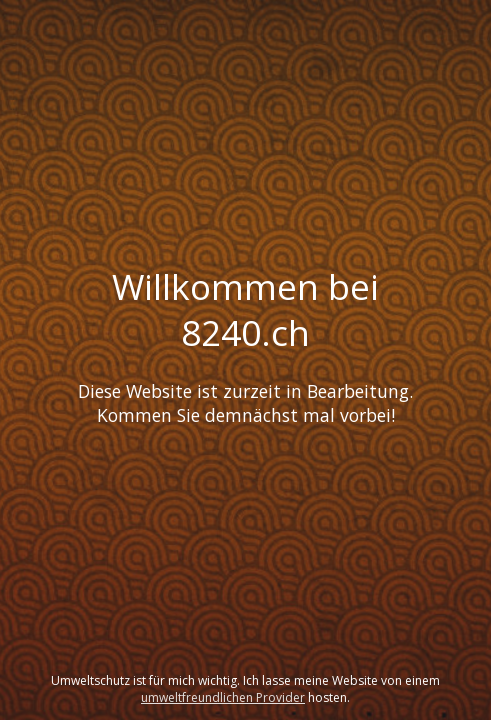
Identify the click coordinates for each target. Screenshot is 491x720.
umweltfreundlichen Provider (223, 697)
